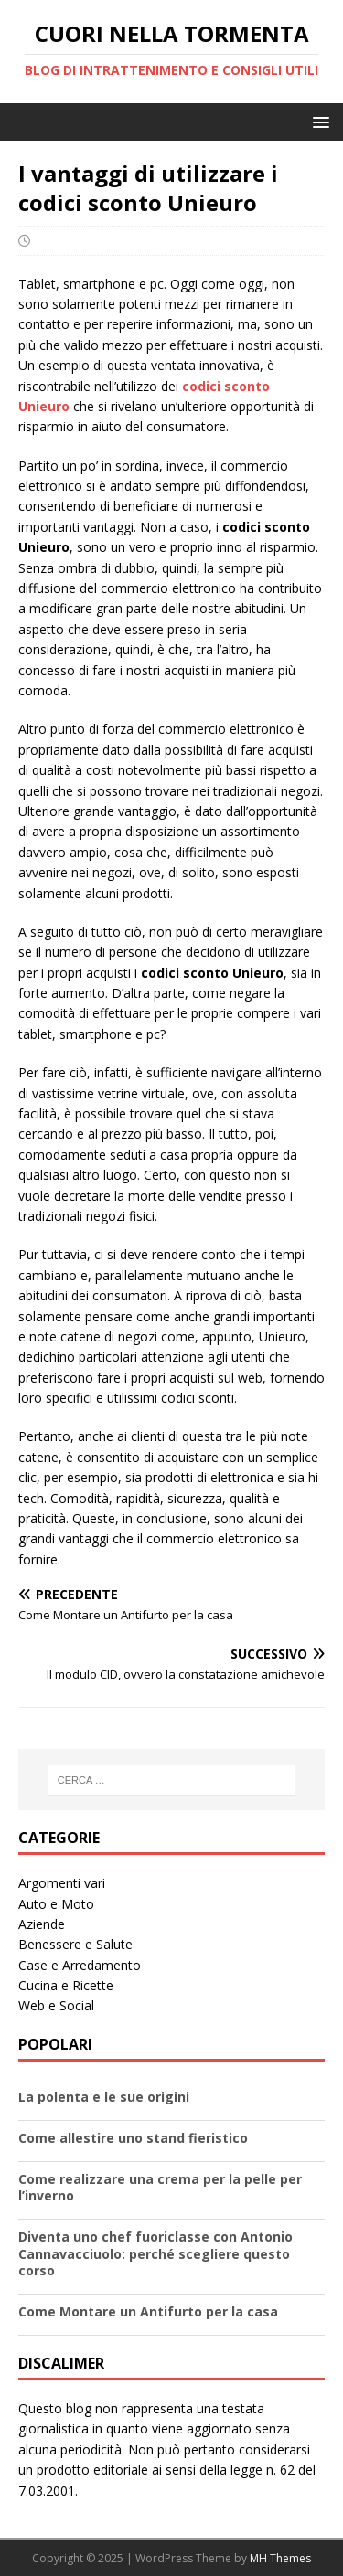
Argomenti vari (61, 1883)
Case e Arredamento (79, 1965)
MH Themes (280, 2558)
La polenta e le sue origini (103, 2096)
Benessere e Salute (75, 1944)
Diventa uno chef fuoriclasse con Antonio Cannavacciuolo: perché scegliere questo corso (155, 2253)
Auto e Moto (56, 1904)
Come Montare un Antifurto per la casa (148, 2311)
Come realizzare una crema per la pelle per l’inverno (160, 2187)
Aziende (41, 1924)
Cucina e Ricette (65, 1985)
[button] (317, 121)
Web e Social (56, 2005)
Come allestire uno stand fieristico (133, 2138)
